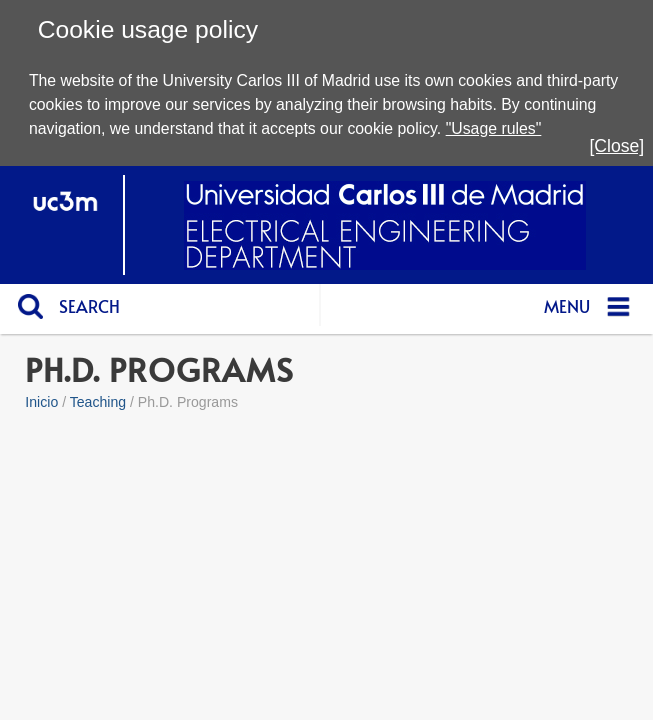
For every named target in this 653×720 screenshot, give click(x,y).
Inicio (41, 402)
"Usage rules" (494, 128)
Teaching (98, 402)
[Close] (616, 146)
